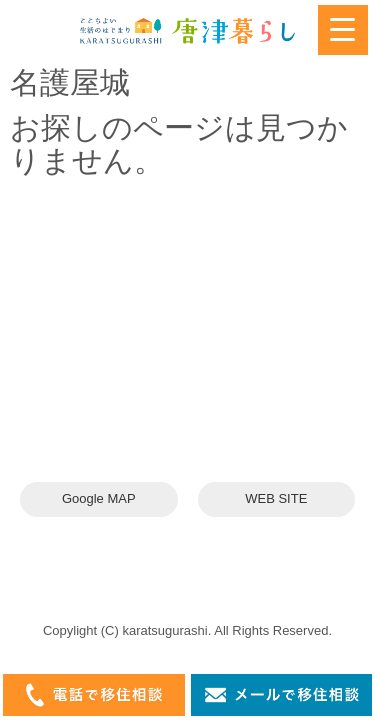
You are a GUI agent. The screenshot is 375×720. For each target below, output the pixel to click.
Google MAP (99, 498)
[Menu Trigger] (343, 30)
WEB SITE (276, 498)
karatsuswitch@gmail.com (147, 392)
